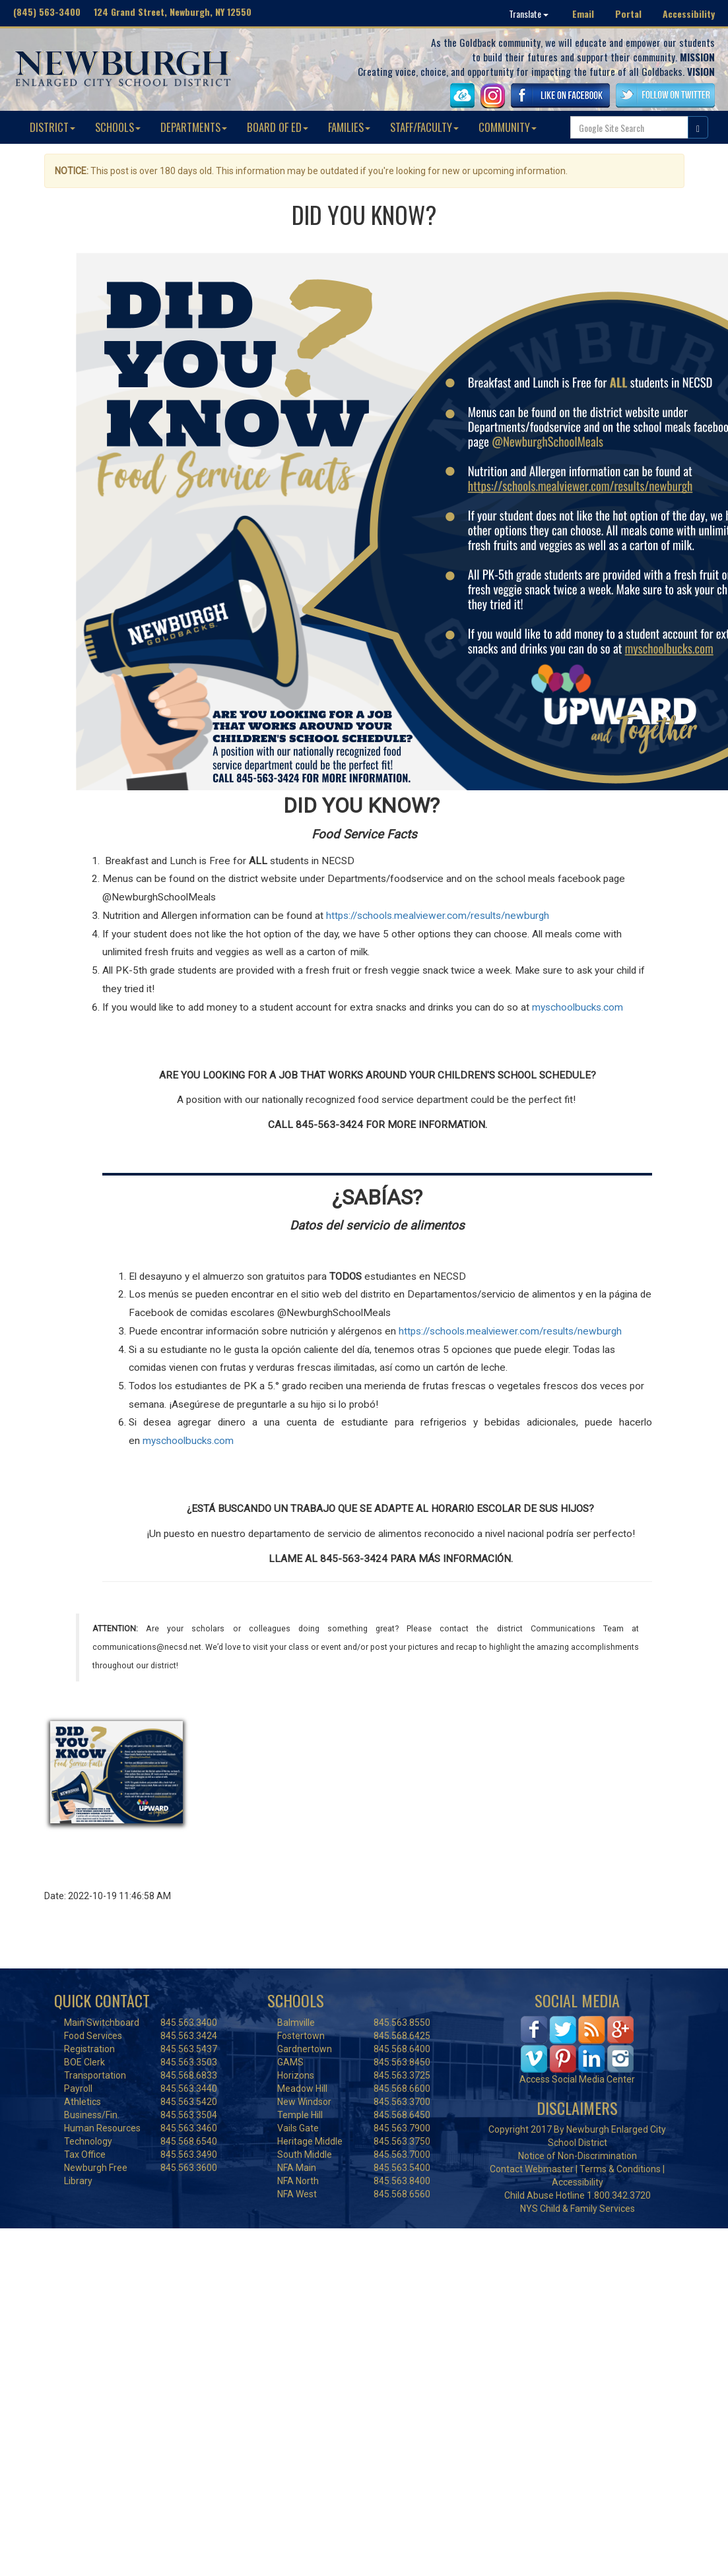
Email (583, 13)
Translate (528, 13)
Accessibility (689, 13)
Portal (628, 13)
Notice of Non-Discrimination (577, 2156)
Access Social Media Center (577, 2079)
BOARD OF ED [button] (277, 127)
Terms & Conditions (620, 2169)
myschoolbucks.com (187, 1441)
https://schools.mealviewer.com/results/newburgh (509, 1331)
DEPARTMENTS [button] (193, 127)
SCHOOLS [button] (118, 127)
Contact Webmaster (532, 2169)
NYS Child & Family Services (577, 2208)
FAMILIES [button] (349, 127)
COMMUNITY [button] (508, 127)
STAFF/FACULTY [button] (424, 127)
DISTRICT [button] (52, 127)
